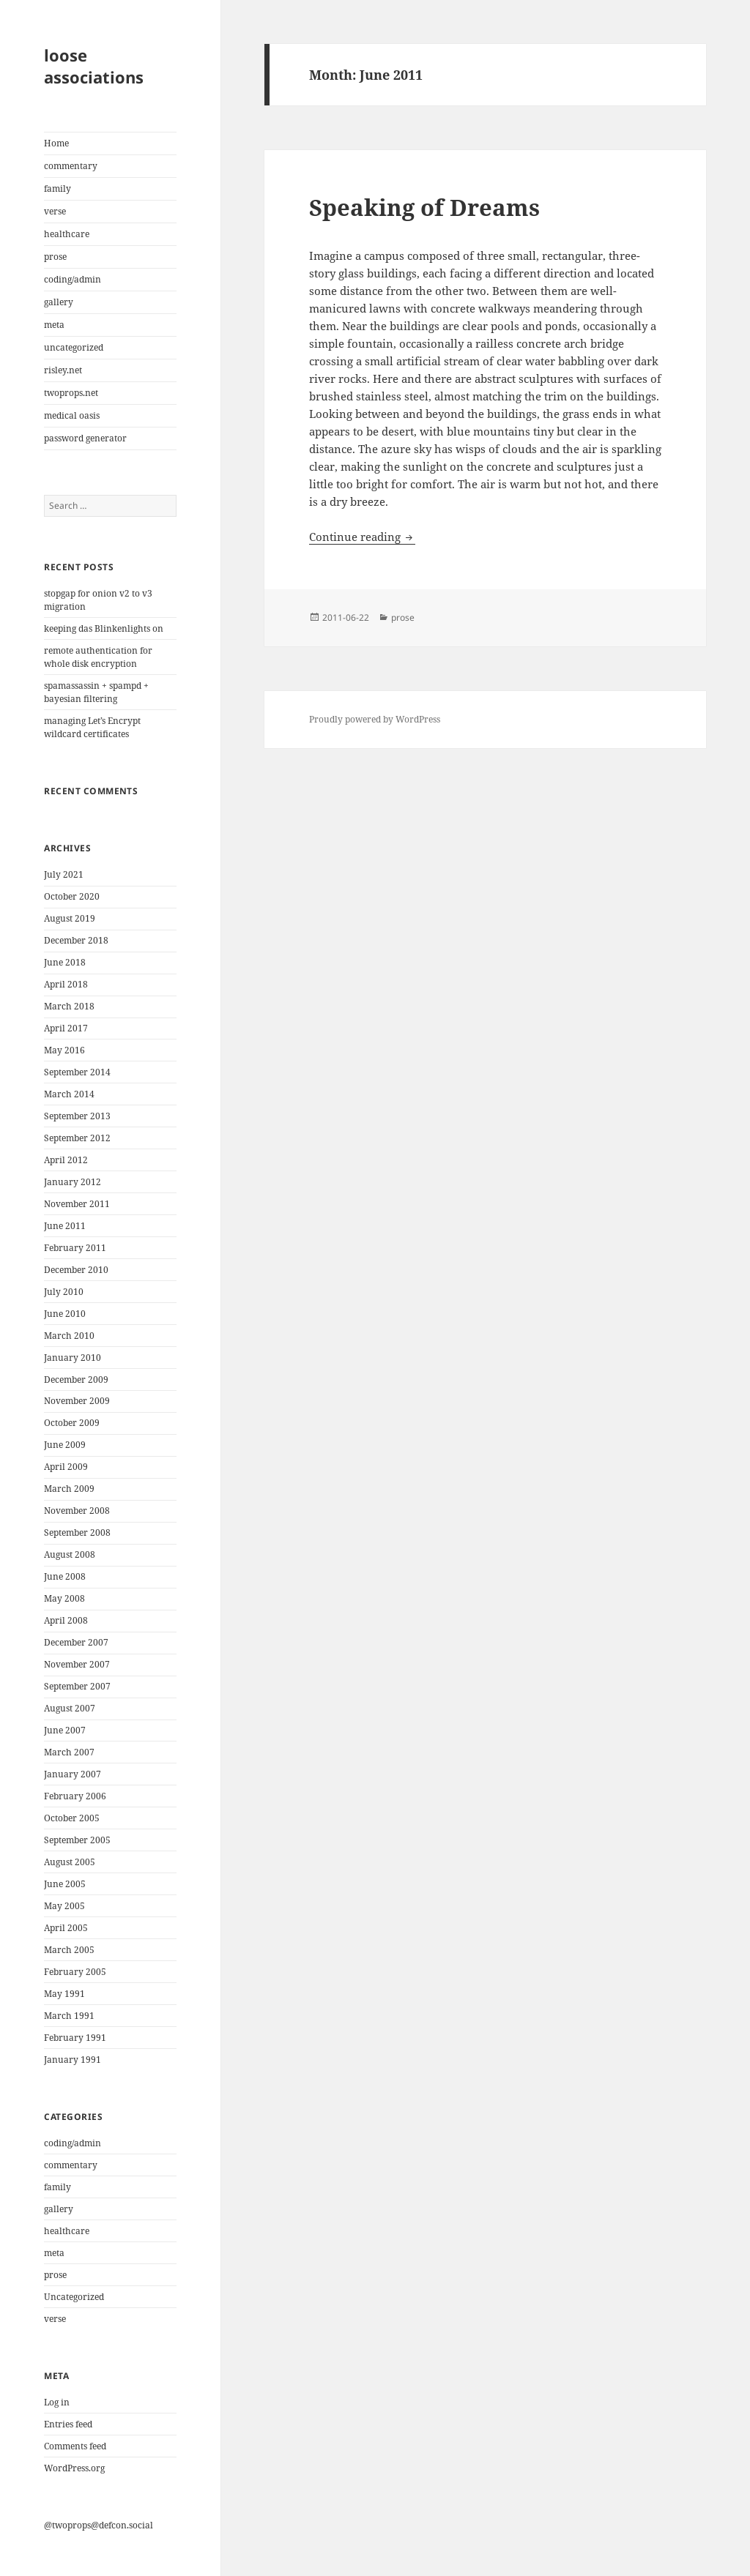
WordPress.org (74, 2468)
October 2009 (72, 1422)
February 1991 (75, 2037)
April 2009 (66, 1466)
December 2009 (76, 1379)
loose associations (94, 66)
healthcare (66, 234)
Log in (57, 2402)
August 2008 (69, 1554)
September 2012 (77, 1138)
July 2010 (63, 1291)
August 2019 (69, 918)
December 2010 (76, 1269)
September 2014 (77, 1072)
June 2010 (65, 1313)
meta (54, 324)
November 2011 (77, 1204)
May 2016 (64, 1050)
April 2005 (66, 1928)
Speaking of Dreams (424, 207)
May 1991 (64, 1993)
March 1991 (69, 2015)
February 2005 (75, 1971)
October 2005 (72, 1818)
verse (55, 211)
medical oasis (72, 415)
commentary (70, 166)
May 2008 (64, 1598)
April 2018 (66, 984)
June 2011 (65, 1226)
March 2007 (69, 1752)
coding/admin (72, 279)
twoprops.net (71, 393)
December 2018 (76, 940)
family (57, 188)
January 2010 (72, 1357)
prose (55, 256)
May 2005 (64, 1906)
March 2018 (69, 1006)
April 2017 (66, 1028)
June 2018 (65, 962)
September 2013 (77, 1116)
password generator (85, 438)
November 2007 (77, 1664)
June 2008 (65, 1576)
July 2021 (63, 874)
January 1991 (72, 2059)
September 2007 (77, 1686)
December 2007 (76, 1642)
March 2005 (69, 1950)
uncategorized (73, 347)
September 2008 (77, 1532)
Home (56, 143)
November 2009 (77, 1401)
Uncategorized (74, 2297)
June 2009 (65, 1444)
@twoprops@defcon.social (98, 2525)
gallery (58, 302)
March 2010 (69, 1335)
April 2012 (66, 1160)
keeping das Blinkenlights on (103, 628)
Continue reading (362, 536)
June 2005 (65, 1884)
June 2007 (65, 1730)
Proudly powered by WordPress (374, 719)
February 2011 (75, 1248)
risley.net (63, 370)
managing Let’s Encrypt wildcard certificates (92, 727)
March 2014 (69, 1094)
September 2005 (77, 1840)
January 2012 (72, 1182)
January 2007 (72, 1774)
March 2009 (69, 1488)
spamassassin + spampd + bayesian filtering (96, 692)
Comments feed (75, 2446)
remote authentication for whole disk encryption (98, 657)
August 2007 (69, 1708)
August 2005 (69, 1862)
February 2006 (75, 1796)
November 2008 (77, 1510)
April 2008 (66, 1620)
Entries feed (68, 2424)
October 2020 (72, 896)
